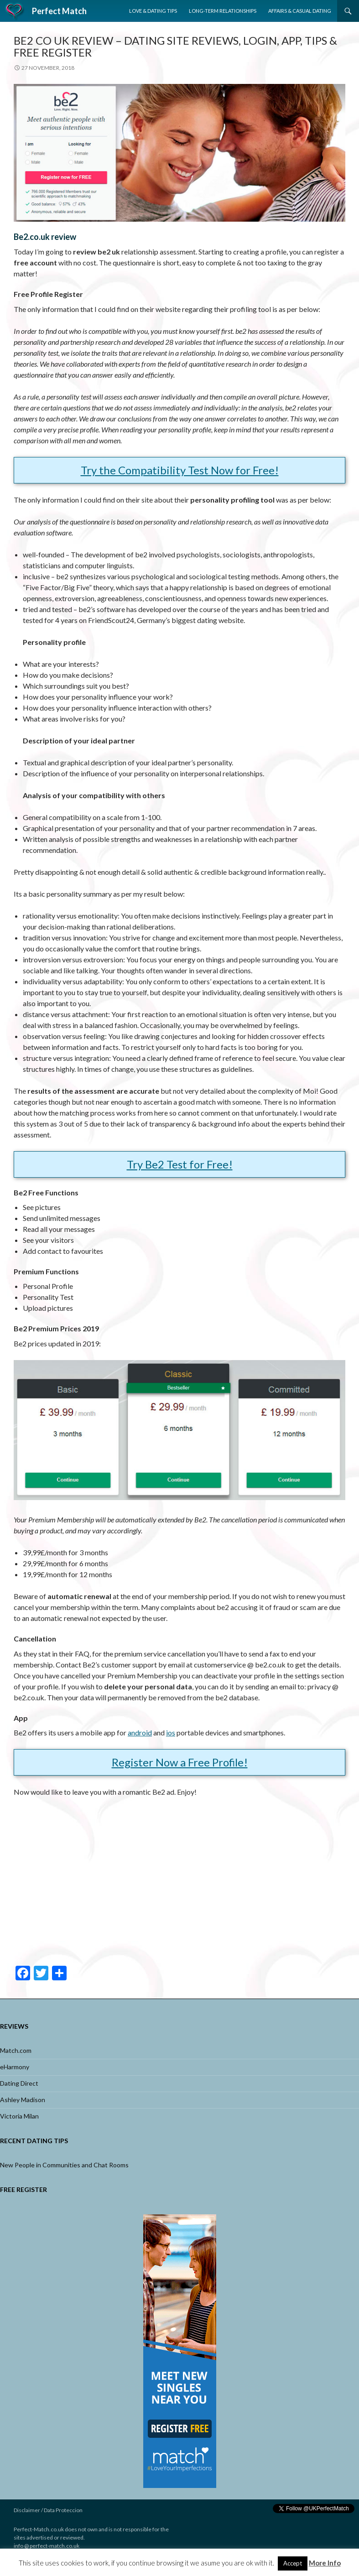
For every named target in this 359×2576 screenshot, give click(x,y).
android (140, 1732)
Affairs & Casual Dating (299, 11)
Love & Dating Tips (153, 11)
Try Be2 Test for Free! (180, 1164)
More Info (325, 2563)
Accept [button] (292, 2563)
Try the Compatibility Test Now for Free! (180, 470)
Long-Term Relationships (222, 11)
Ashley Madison (22, 2099)
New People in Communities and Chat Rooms (64, 2165)
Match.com (15, 2050)
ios (170, 1732)
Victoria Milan (19, 2116)
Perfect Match (59, 11)
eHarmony (14, 2067)
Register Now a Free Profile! (180, 1762)
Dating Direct (19, 2083)
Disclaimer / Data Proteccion (48, 2510)
